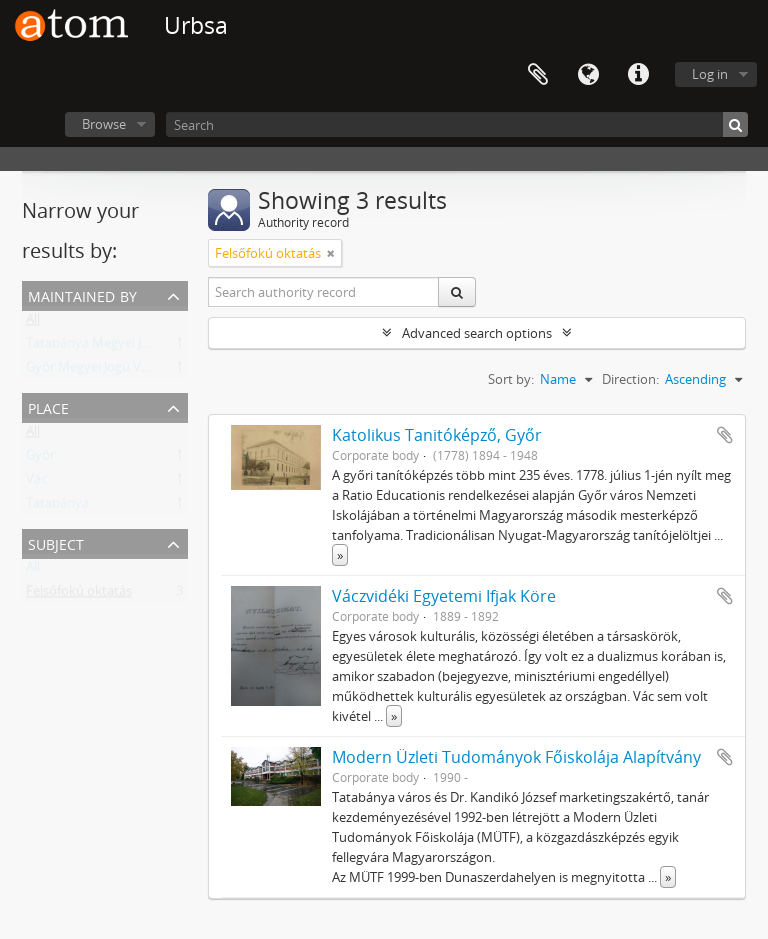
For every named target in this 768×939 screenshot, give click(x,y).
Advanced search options (477, 333)
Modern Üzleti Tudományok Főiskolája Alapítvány (516, 757)
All (33, 323)
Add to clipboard (725, 435)
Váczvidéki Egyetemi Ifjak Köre (444, 596)
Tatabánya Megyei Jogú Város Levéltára (142, 347)
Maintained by (82, 294)
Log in (710, 74)
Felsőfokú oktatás (79, 595)
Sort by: (511, 379)
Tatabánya (57, 507)
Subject (56, 542)
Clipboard (538, 75)
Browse (104, 124)
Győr (40, 459)
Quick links (638, 75)
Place (48, 406)
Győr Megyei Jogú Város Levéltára (125, 371)
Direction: (630, 379)
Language (588, 75)
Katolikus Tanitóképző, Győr (437, 435)
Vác (36, 483)
